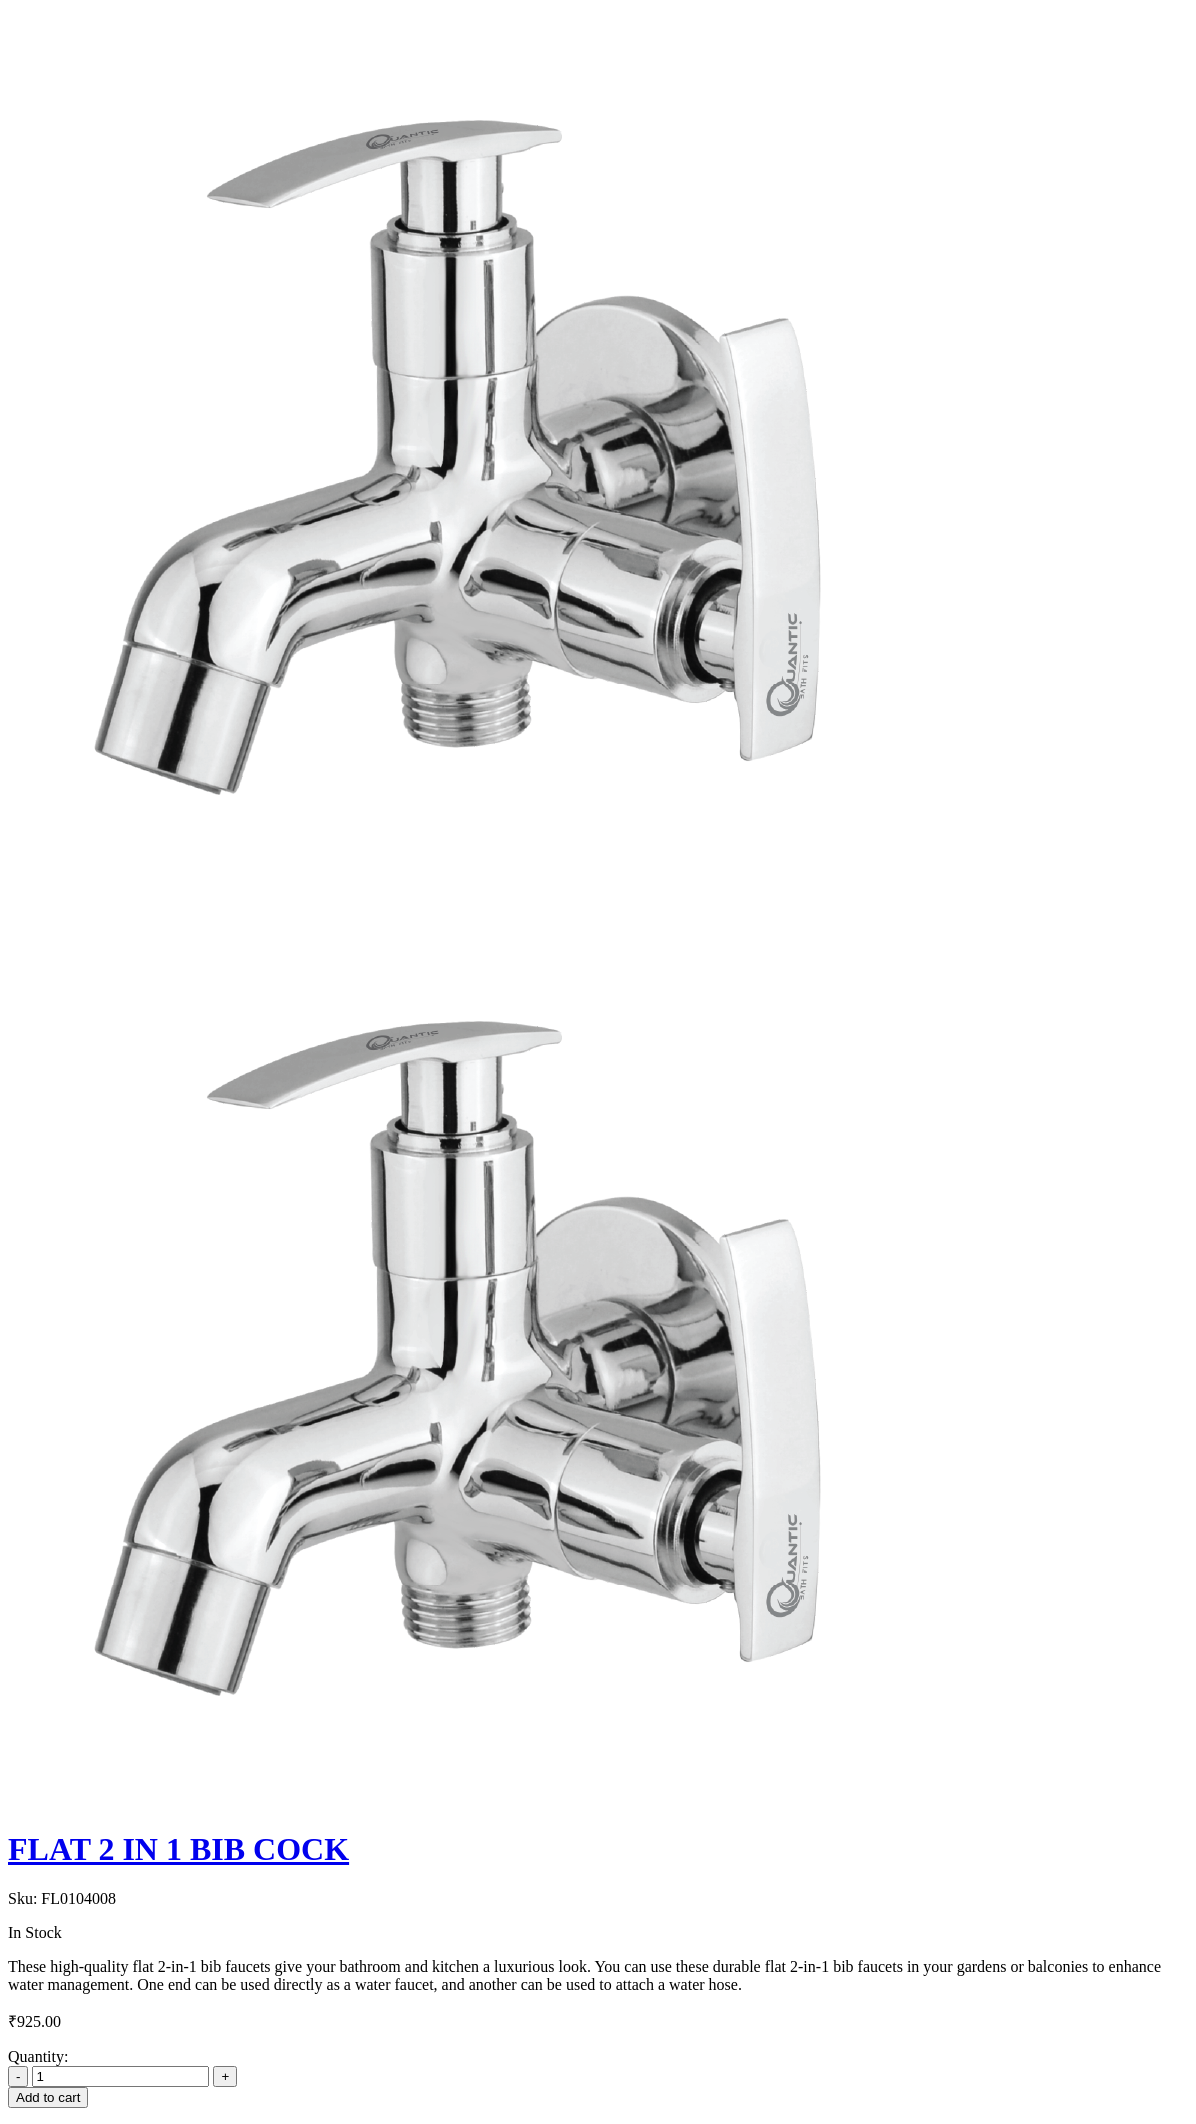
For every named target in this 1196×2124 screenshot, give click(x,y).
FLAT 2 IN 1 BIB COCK (178, 1849)
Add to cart (48, 2097)
